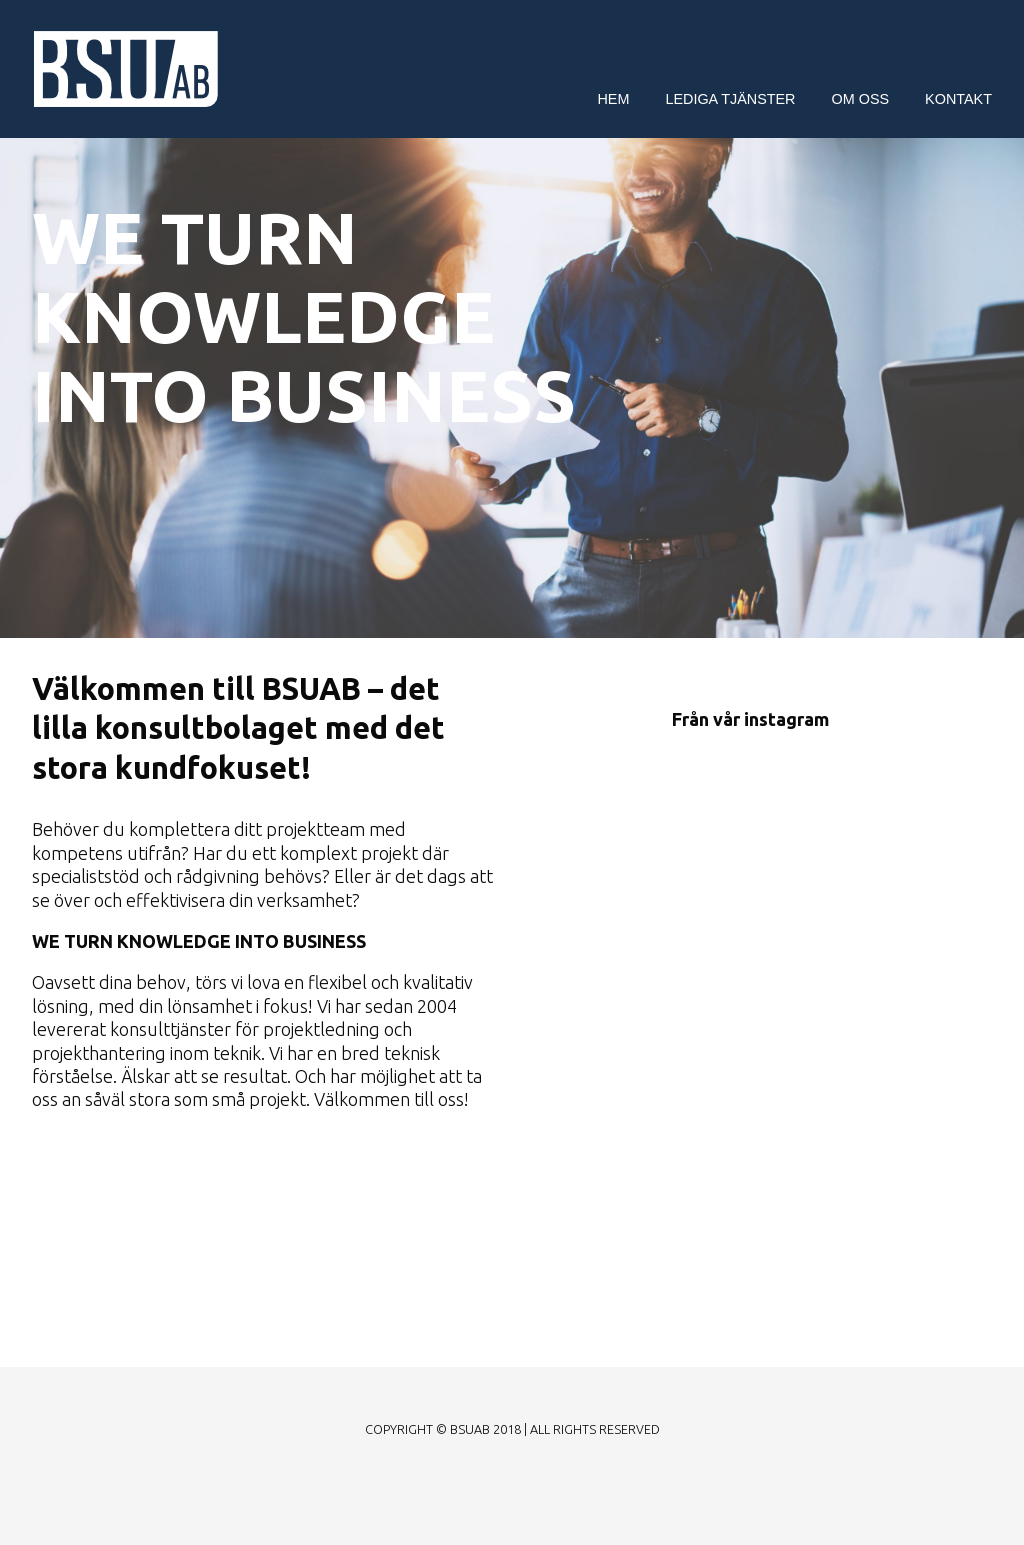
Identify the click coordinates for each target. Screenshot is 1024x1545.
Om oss (861, 99)
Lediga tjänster (730, 99)
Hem (613, 99)
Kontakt (958, 99)
